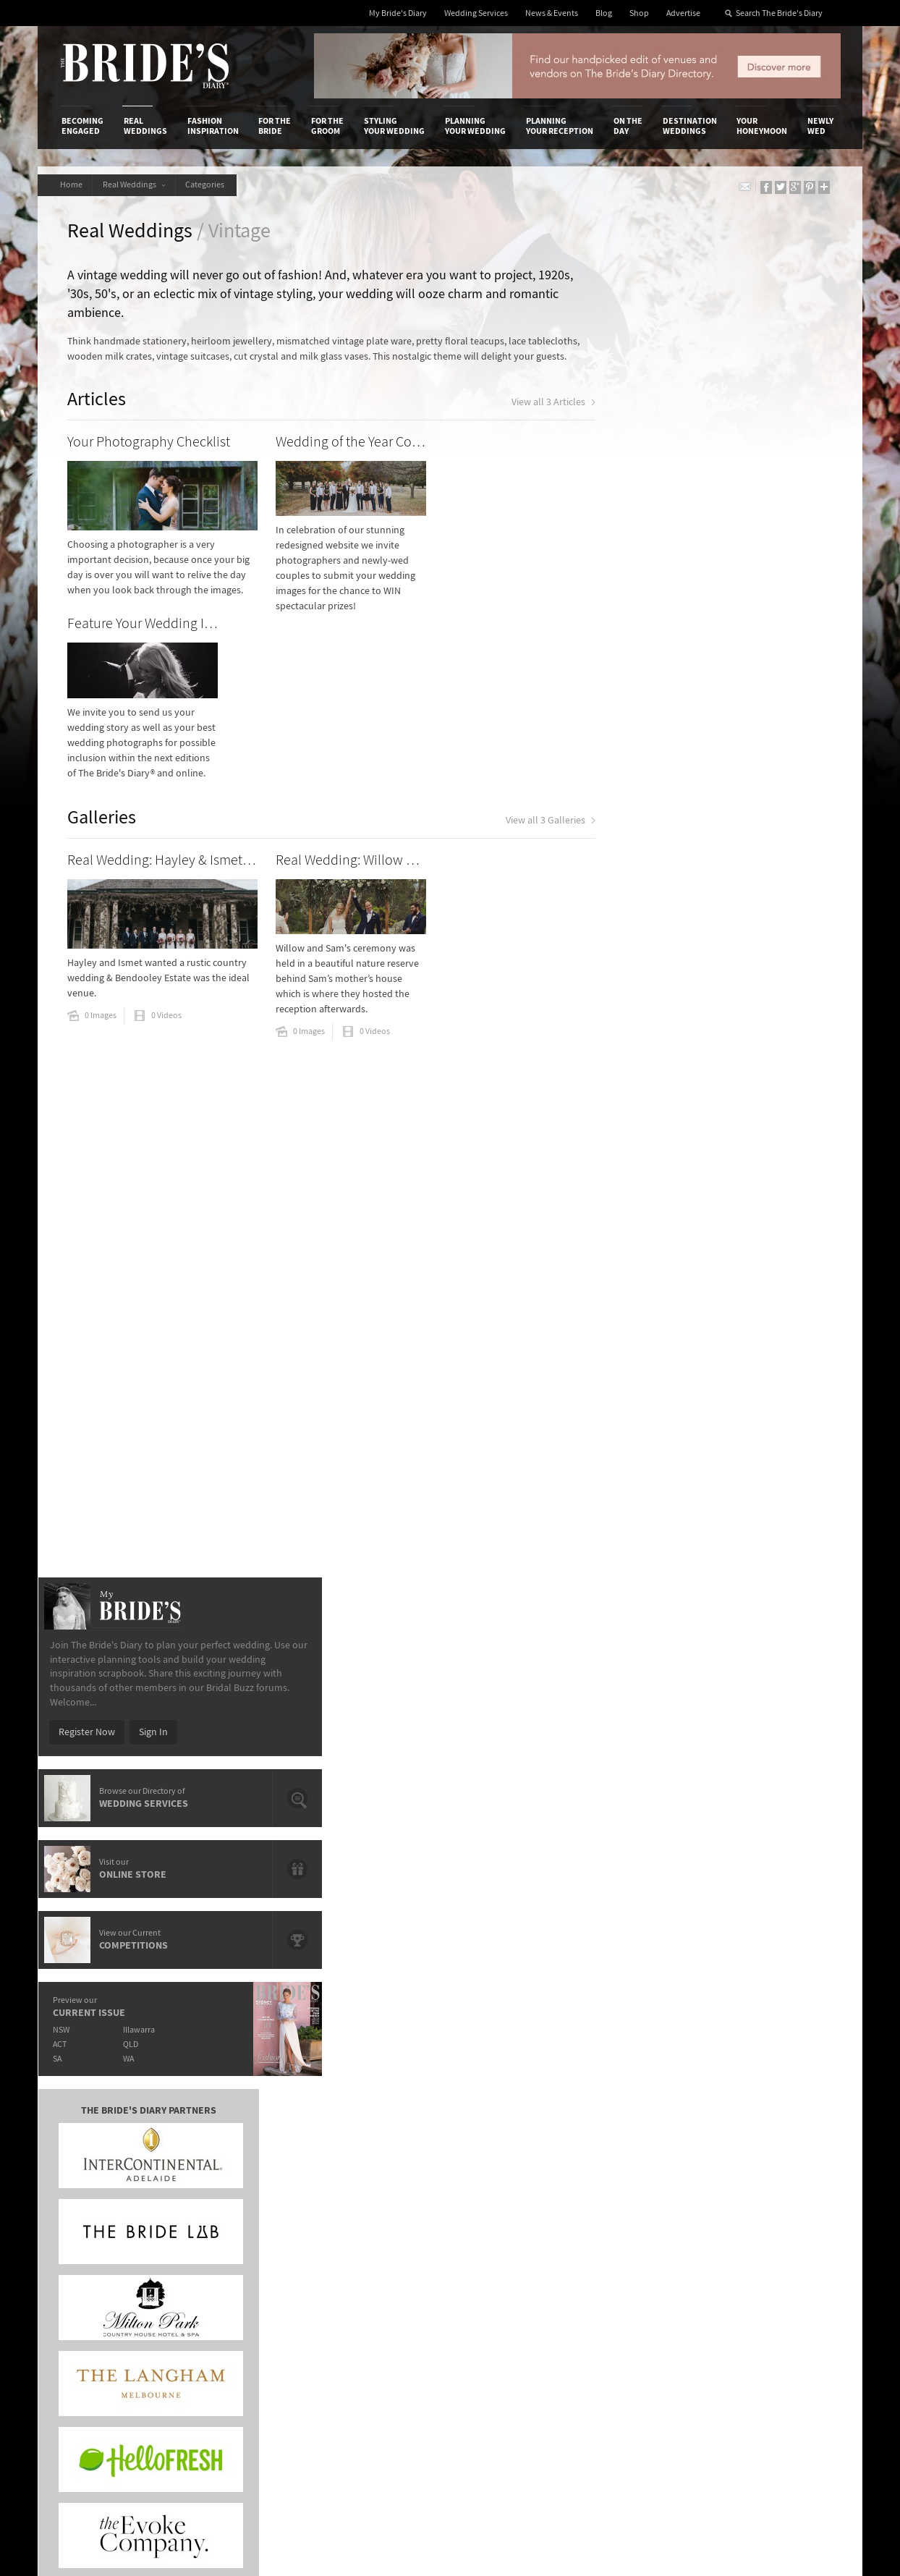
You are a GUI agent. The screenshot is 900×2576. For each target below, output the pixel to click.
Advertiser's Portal (507, 2229)
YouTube (772, 2312)
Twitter (768, 2267)
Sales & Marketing (235, 2244)
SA (631, 1164)
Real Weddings (145, 126)
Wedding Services (476, 13)
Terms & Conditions (645, 2214)
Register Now (661, 837)
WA (705, 1164)
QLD (707, 1150)
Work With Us (90, 2244)
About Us (81, 2199)
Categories (213, 184)
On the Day (628, 126)
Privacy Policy (632, 2199)
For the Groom (327, 126)
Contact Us (85, 2214)
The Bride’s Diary (145, 66)
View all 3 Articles (520, 421)
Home (72, 184)
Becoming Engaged (82, 126)
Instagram (775, 2245)
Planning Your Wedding (475, 126)
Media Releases (364, 2199)
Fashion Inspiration (213, 126)
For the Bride (274, 126)
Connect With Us (774, 2180)
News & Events (551, 13)
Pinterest (773, 2290)
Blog (603, 13)
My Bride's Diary (398, 13)
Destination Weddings (690, 126)
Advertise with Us (98, 2229)
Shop (639, 13)
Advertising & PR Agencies (387, 2244)
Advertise (683, 13)
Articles (101, 415)
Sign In (727, 837)
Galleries (107, 666)
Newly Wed (820, 126)
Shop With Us (496, 2199)
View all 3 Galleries (517, 672)
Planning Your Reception (559, 126)
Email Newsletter (790, 2335)
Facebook (774, 2223)
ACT (634, 1150)
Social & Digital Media (242, 2229)
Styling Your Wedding (394, 126)
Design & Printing (234, 2214)
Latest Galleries (365, 2229)
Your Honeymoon (761, 126)
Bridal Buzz (777, 2200)
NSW (635, 1135)
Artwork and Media (507, 2214)
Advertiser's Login (235, 2199)
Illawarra (715, 1135)
